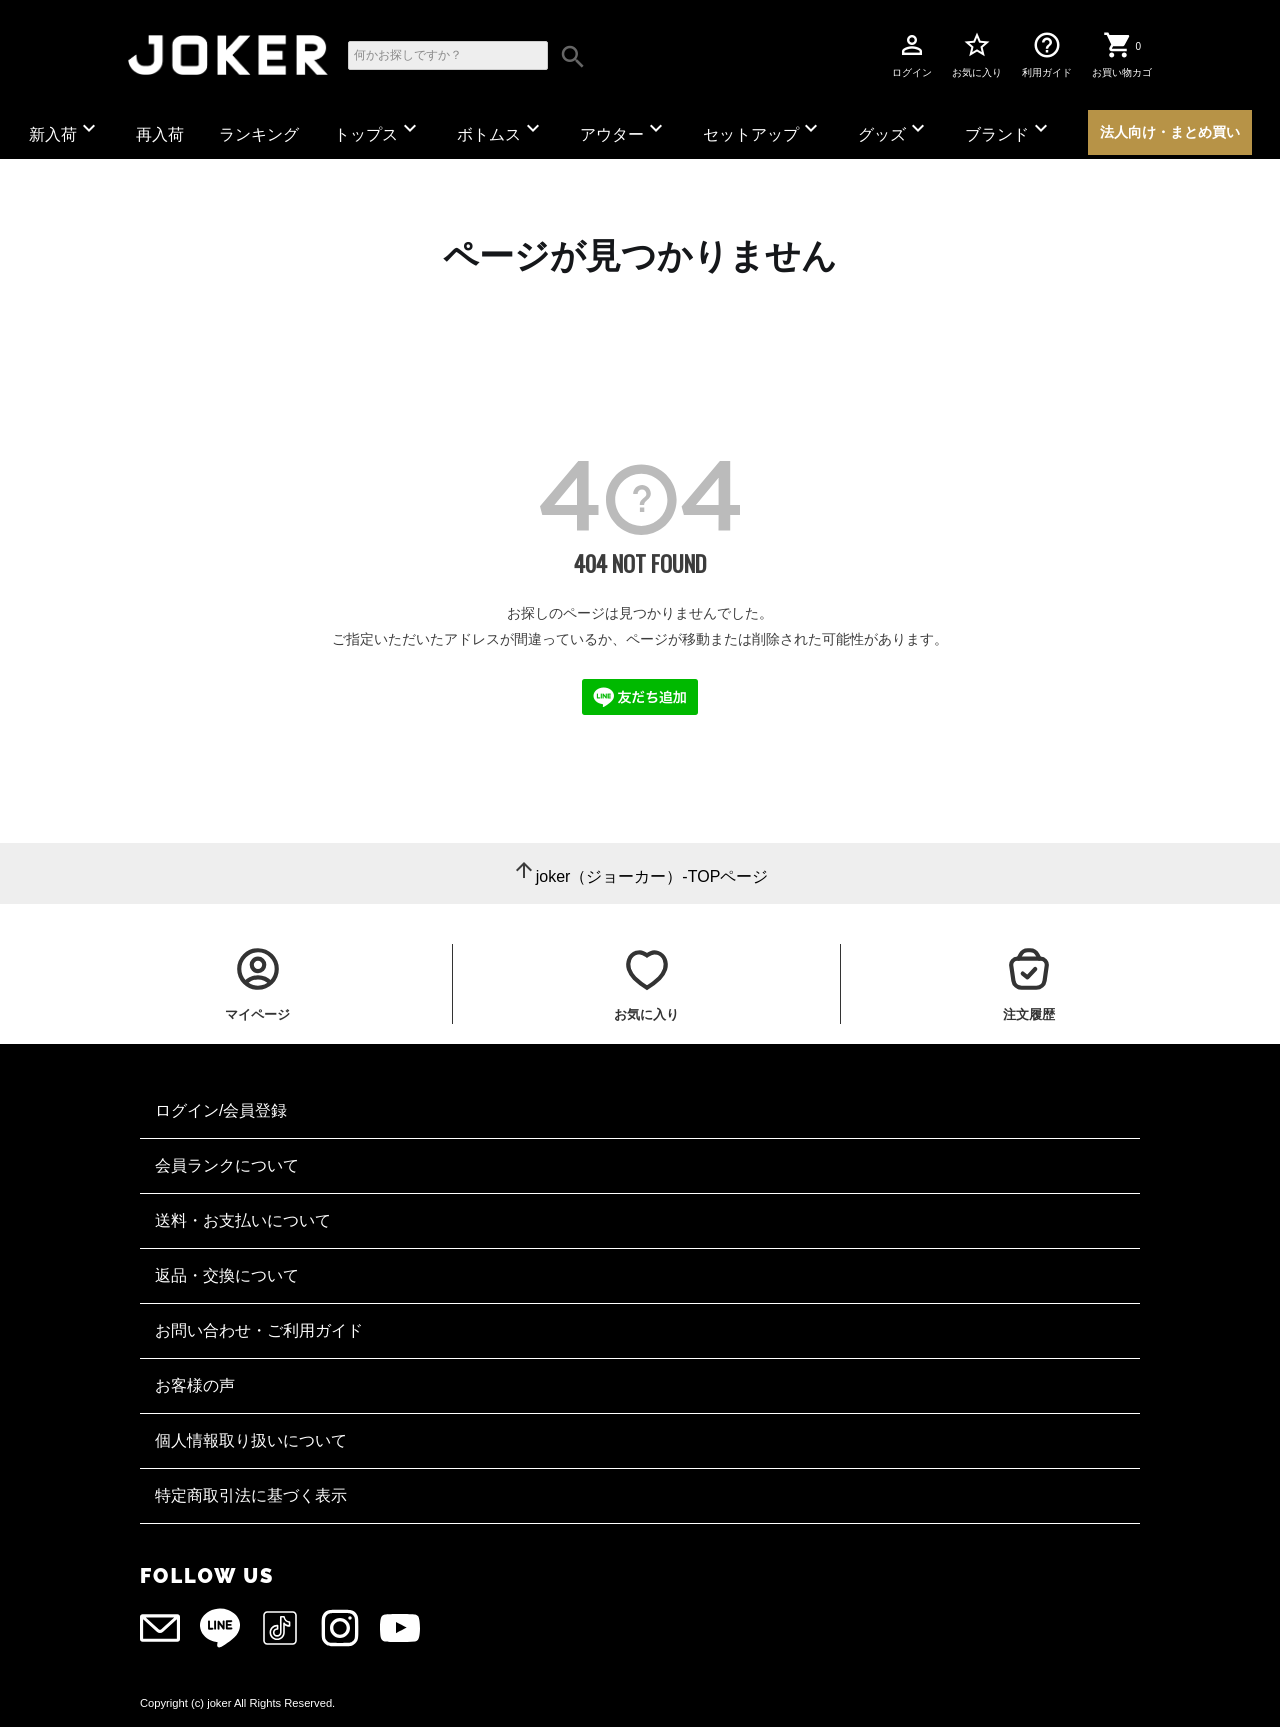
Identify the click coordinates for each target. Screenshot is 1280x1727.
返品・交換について (227, 1275)
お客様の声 (195, 1385)
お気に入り (977, 54)
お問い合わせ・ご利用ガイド (259, 1330)
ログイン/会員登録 (221, 1110)
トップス (378, 129)
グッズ (894, 129)
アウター (624, 129)
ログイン (912, 54)
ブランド (1009, 129)
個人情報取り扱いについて (251, 1440)
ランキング (259, 134)
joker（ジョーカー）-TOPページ (652, 876)
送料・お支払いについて (243, 1220)
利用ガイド (1047, 54)
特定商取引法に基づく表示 (251, 1495)
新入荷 (65, 129)
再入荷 (160, 134)
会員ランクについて (227, 1165)
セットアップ (763, 129)
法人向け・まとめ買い (1170, 132)
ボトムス (501, 129)
